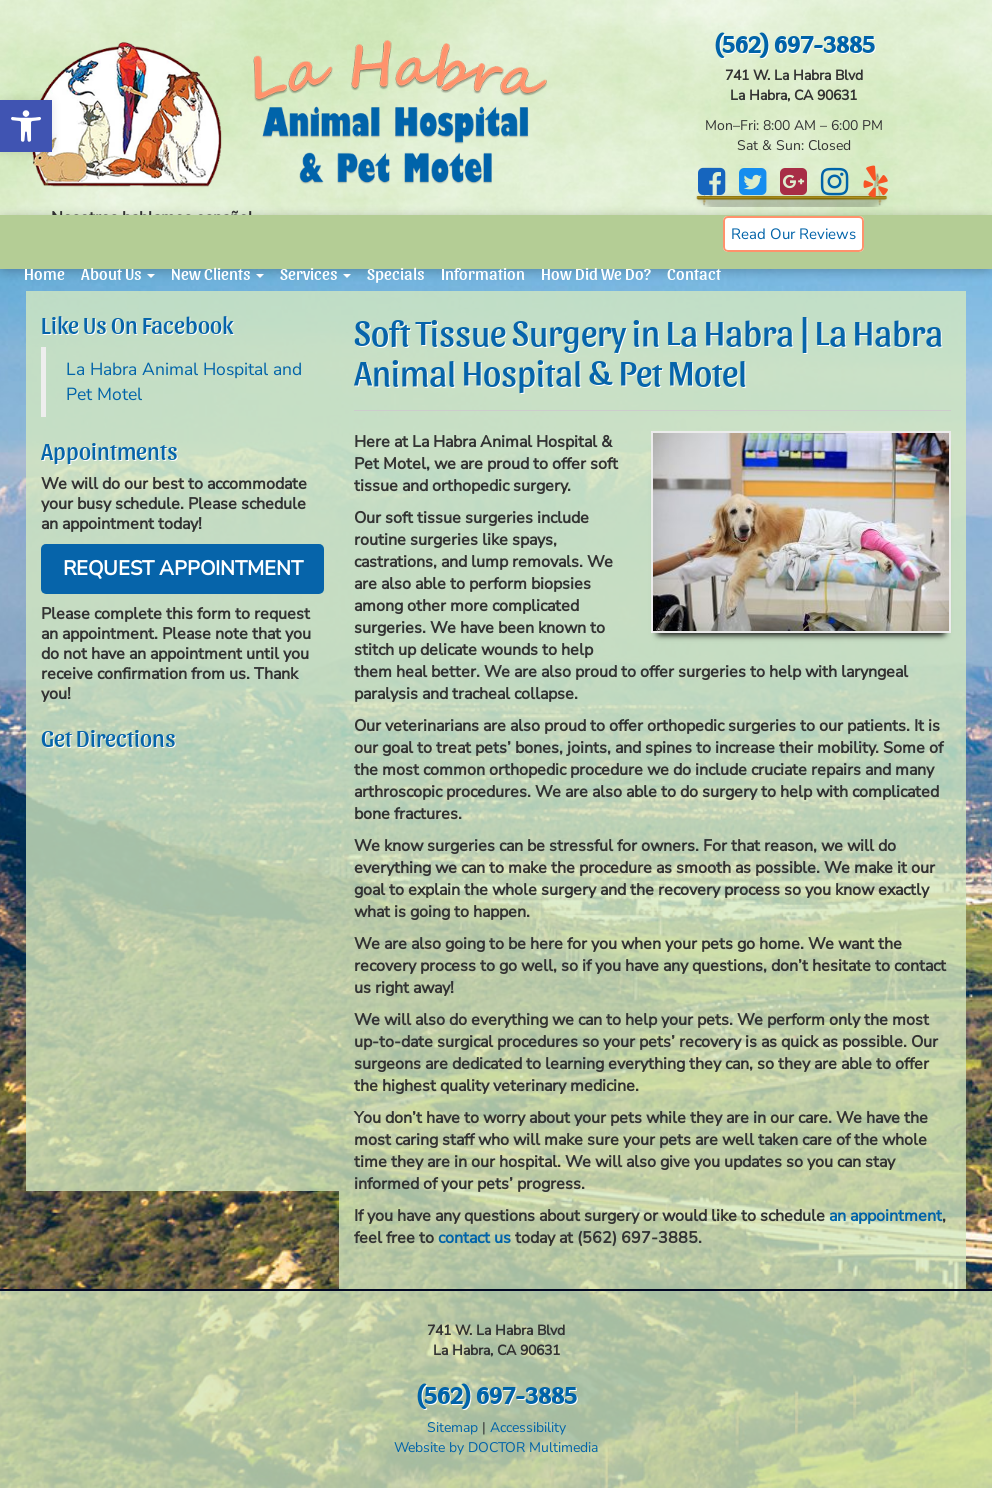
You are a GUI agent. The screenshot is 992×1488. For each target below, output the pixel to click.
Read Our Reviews (793, 234)
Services (315, 273)
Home (44, 273)
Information (483, 273)
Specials (396, 273)
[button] (26, 126)
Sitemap (452, 1427)
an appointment (885, 1216)
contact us (474, 1238)
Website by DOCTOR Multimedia (496, 1447)
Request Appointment (183, 568)
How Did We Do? (596, 273)
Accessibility (528, 1427)
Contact (694, 273)
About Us (118, 273)
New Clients (217, 273)
